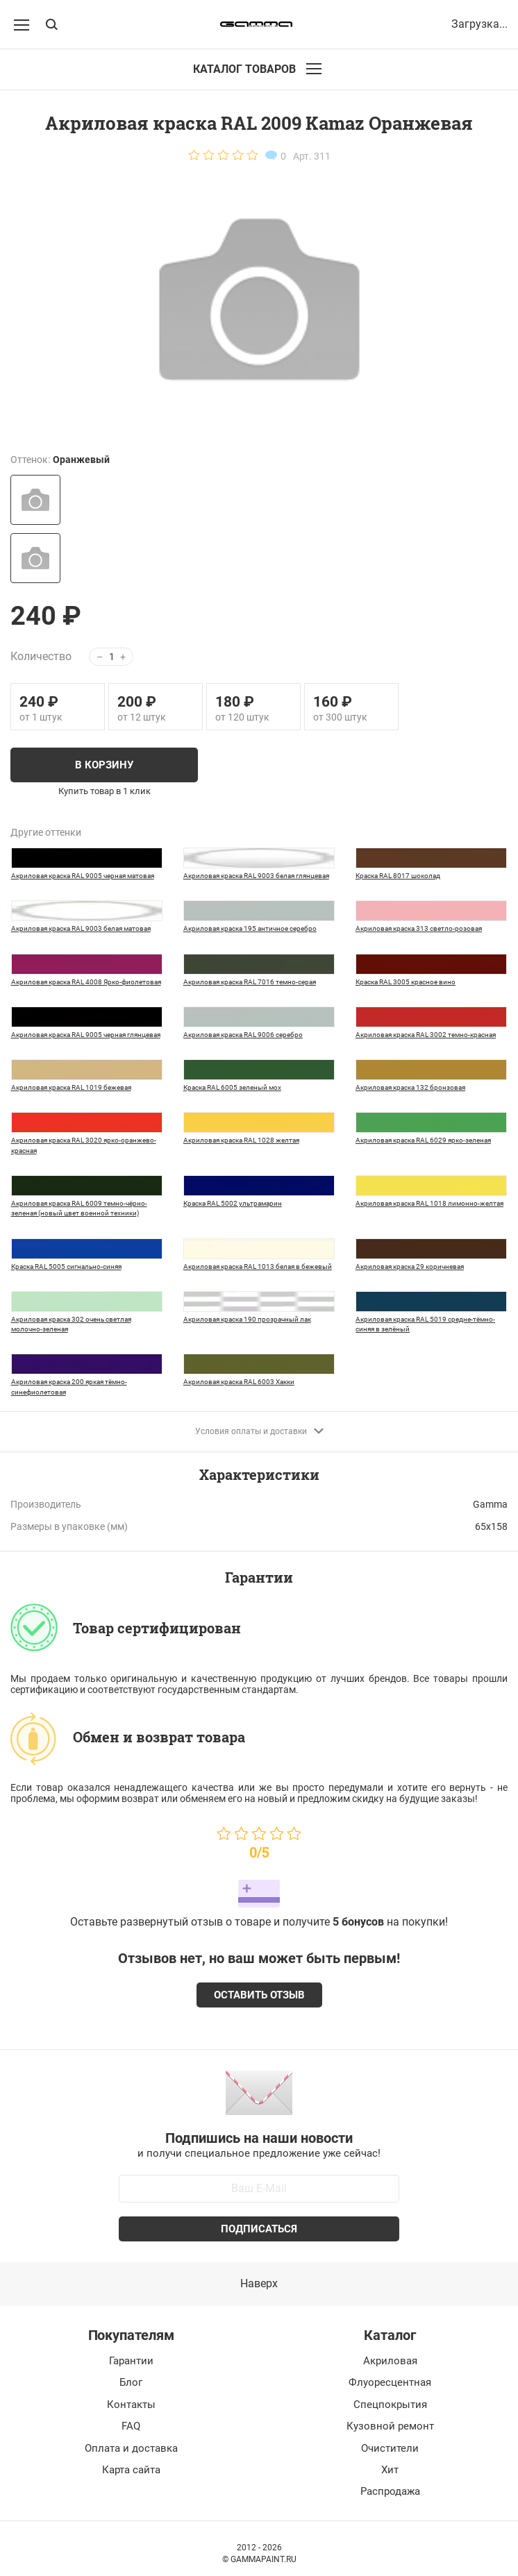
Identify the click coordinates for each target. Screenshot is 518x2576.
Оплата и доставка (131, 2448)
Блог (130, 2382)
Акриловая (390, 2361)
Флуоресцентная (390, 2382)
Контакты (131, 2404)
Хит (390, 2470)
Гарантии (131, 2361)
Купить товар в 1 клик (104, 791)
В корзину (104, 765)
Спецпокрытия (390, 2404)
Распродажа (390, 2491)
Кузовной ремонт (390, 2426)
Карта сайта (131, 2470)
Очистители (390, 2448)
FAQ (131, 2426)
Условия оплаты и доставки (259, 1430)
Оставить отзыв (259, 1995)
